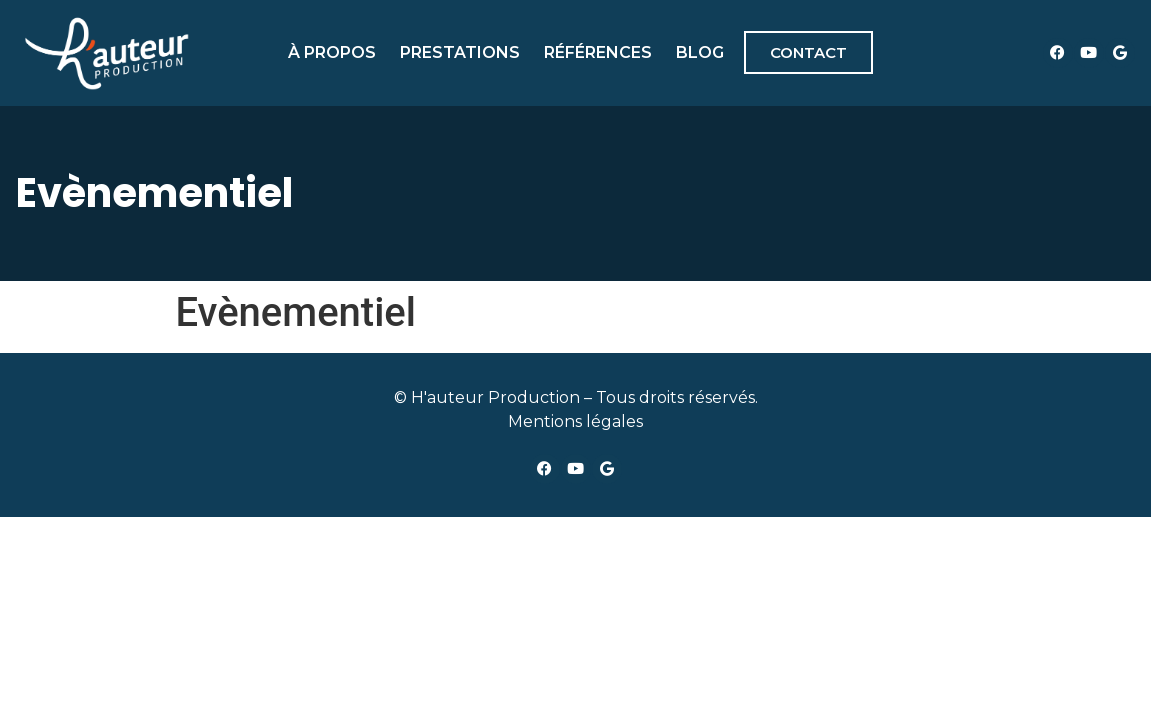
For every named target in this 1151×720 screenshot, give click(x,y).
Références (598, 52)
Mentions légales (575, 421)
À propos (332, 52)
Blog (700, 52)
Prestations (460, 52)
